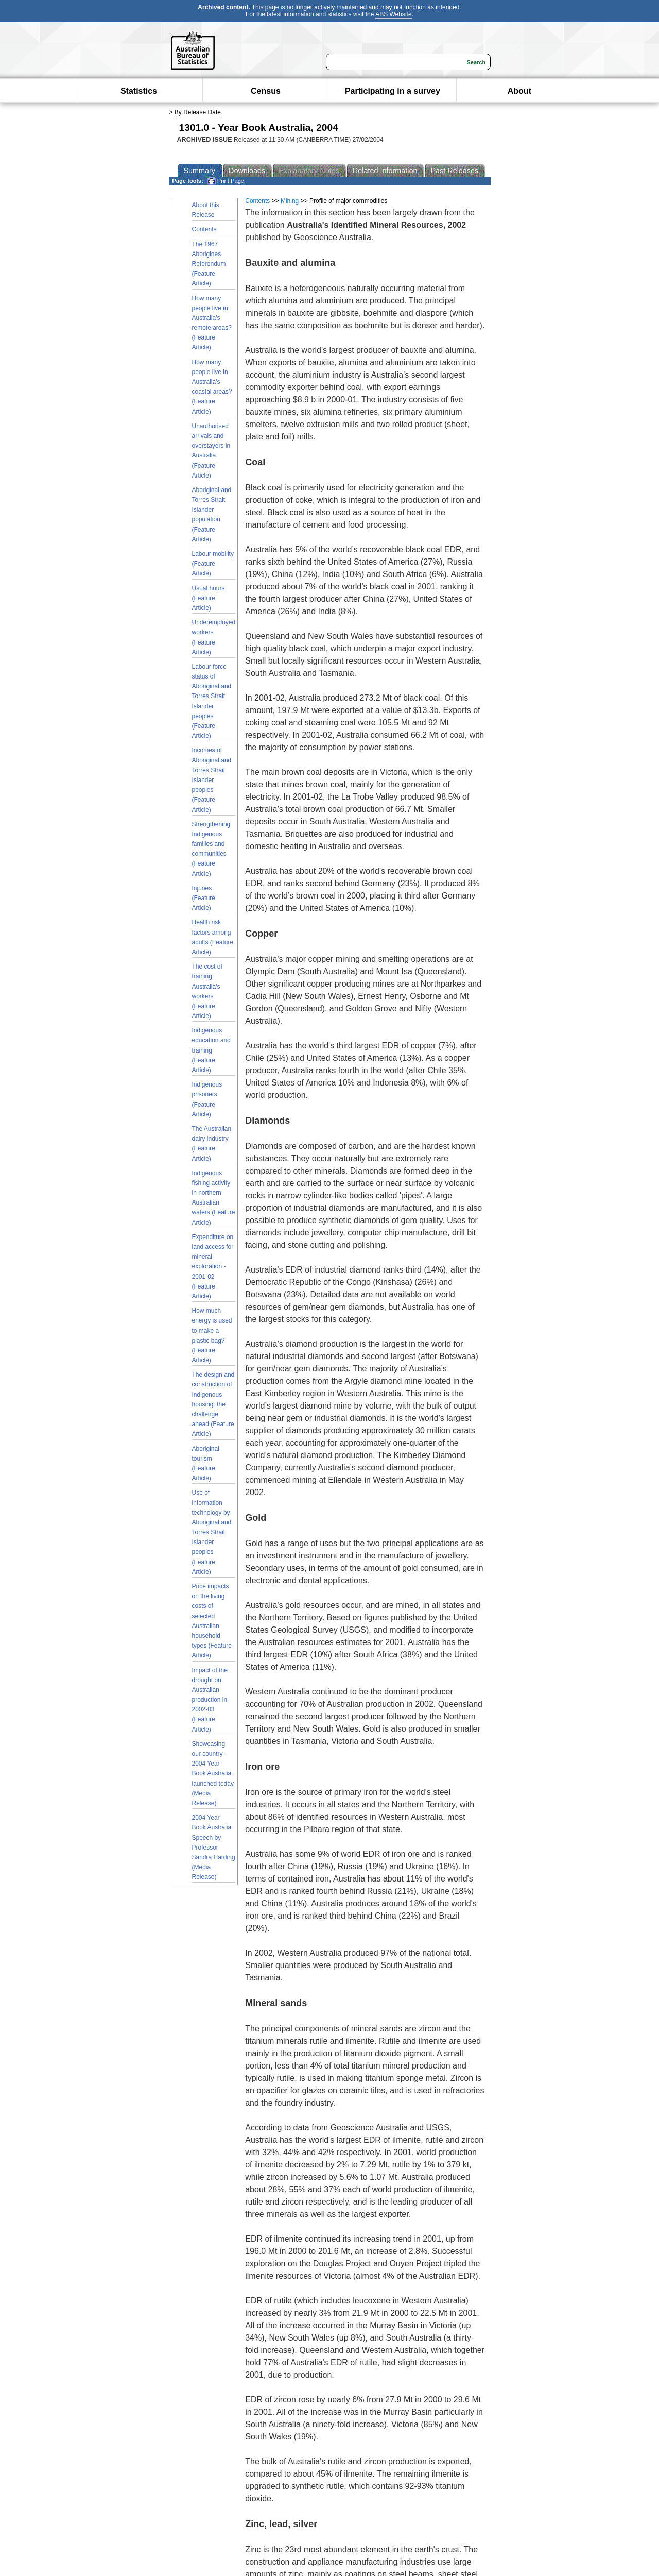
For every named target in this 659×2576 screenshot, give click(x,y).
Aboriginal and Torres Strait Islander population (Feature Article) (212, 514)
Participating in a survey (392, 91)
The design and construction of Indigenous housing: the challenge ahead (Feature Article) (213, 1404)
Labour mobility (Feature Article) (213, 563)
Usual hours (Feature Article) (208, 598)
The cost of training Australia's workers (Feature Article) (207, 991)
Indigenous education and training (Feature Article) (211, 1050)
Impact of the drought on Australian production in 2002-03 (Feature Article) (210, 1700)
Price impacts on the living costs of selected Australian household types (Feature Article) (212, 1621)
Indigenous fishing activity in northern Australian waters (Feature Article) (213, 1198)
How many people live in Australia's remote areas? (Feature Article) (212, 323)
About (519, 91)
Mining (290, 201)
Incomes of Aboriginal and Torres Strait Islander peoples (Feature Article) (212, 780)
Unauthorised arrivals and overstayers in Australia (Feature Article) (211, 450)
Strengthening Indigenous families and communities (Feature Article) (211, 849)
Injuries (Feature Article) (203, 898)
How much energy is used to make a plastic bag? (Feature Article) (212, 1335)
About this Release (205, 209)
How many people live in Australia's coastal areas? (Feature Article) (212, 387)
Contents (204, 229)
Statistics (138, 91)
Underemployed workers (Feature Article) (214, 637)
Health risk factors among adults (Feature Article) (213, 937)
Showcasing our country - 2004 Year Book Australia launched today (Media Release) (213, 1773)
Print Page (225, 181)
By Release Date (198, 112)
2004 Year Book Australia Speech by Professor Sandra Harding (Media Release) (213, 1847)
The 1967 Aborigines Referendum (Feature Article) (209, 264)
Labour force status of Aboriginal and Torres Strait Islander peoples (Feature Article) (212, 701)
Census (266, 91)
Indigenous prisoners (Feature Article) (207, 1099)
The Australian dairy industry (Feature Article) (212, 1143)
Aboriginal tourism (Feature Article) (205, 1463)
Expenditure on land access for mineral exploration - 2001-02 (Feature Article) (213, 1266)
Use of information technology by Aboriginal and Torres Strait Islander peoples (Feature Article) (212, 1532)
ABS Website (393, 14)
